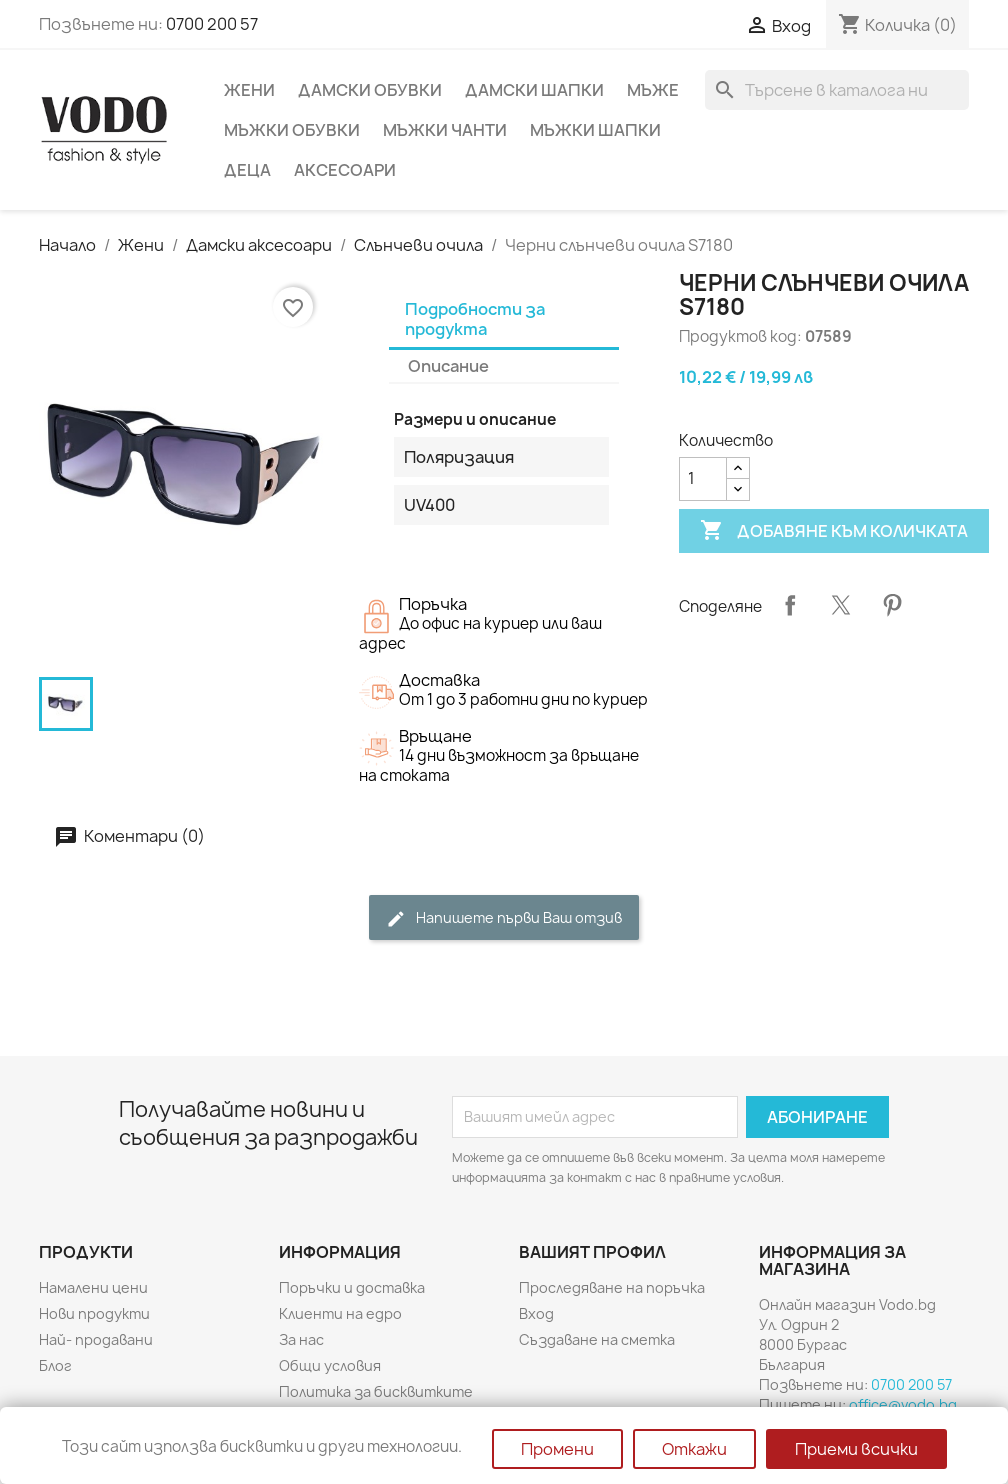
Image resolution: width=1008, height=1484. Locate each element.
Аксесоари (345, 170)
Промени (557, 1449)
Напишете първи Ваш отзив (504, 918)
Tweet (841, 605)
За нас (301, 1339)
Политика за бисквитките (376, 1391)
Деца (247, 170)
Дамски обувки (370, 90)
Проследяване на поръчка (612, 1287)
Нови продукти (94, 1313)
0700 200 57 (212, 24)
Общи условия (330, 1365)
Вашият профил (592, 1252)
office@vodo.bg (903, 1404)
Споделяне (790, 605)
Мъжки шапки (595, 130)
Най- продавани (96, 1339)
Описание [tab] (448, 366)
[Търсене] (837, 90)
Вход (536, 1313)
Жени (249, 90)
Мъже (653, 90)
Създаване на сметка (597, 1339)
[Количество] (703, 479)
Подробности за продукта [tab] (475, 319)
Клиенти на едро (340, 1313)
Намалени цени (93, 1287)
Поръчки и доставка (352, 1287)
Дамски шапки (534, 90)
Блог (55, 1365)
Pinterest (892, 605)
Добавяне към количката (834, 531)
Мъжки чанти (445, 130)
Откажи (694, 1449)
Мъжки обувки (292, 130)
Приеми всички (856, 1449)
